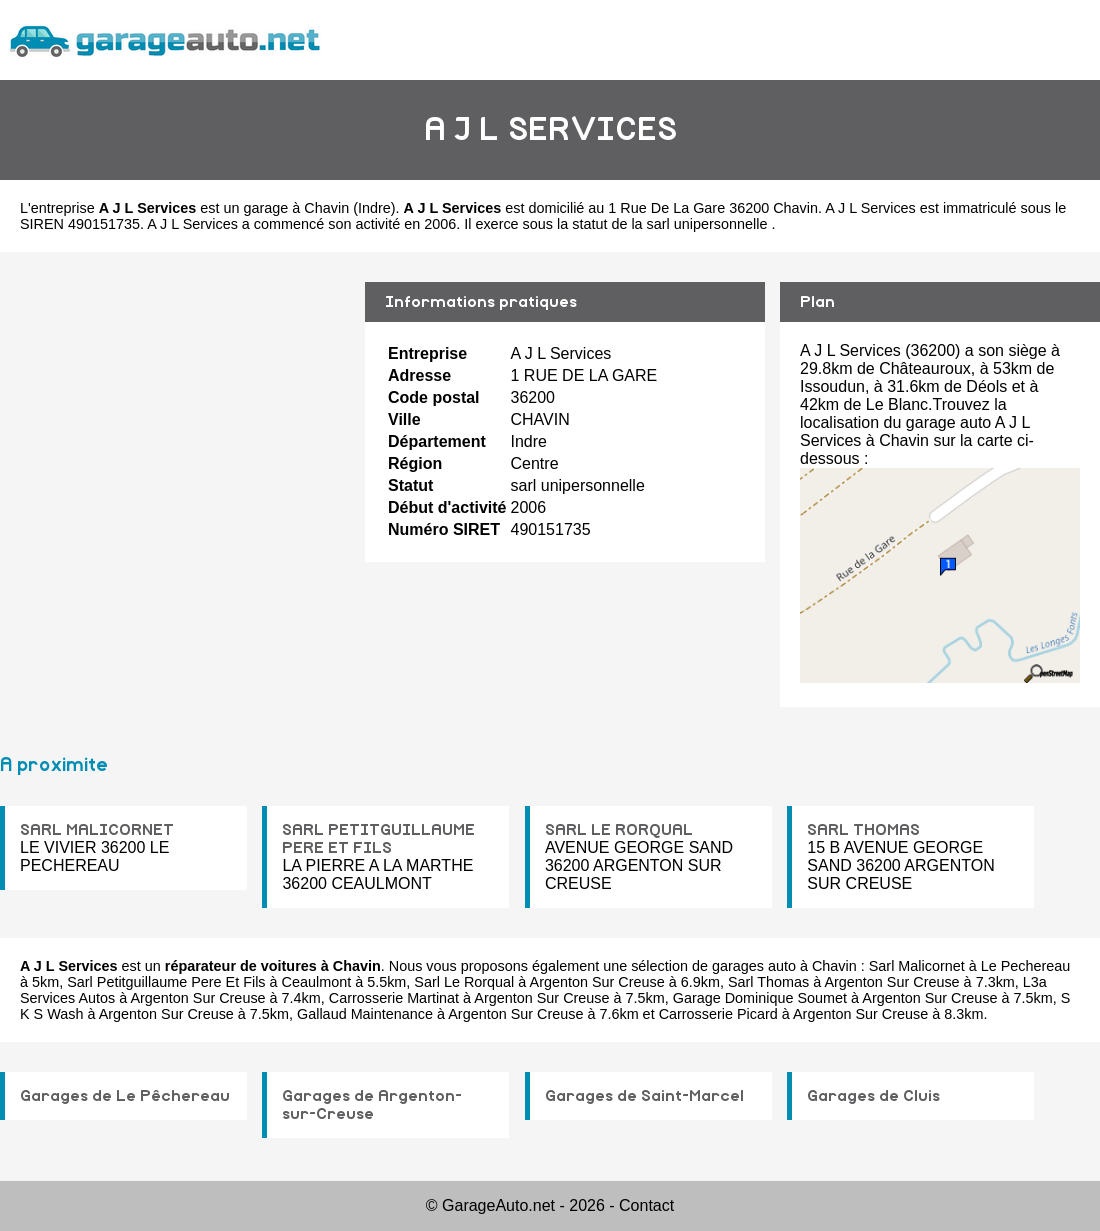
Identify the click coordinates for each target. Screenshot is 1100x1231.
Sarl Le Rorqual (464, 982)
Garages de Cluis (873, 1096)
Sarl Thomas (768, 982)
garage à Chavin (297, 208)
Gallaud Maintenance (365, 1014)
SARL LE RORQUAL (619, 830)
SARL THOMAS (863, 830)
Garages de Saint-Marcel (644, 1096)
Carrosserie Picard (718, 1014)
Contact (646, 1205)
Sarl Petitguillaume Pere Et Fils (166, 982)
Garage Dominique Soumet (760, 998)
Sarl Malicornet (917, 966)
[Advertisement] (175, 437)
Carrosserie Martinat (394, 998)
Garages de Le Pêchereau (125, 1096)
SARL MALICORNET (97, 830)
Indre (374, 208)
